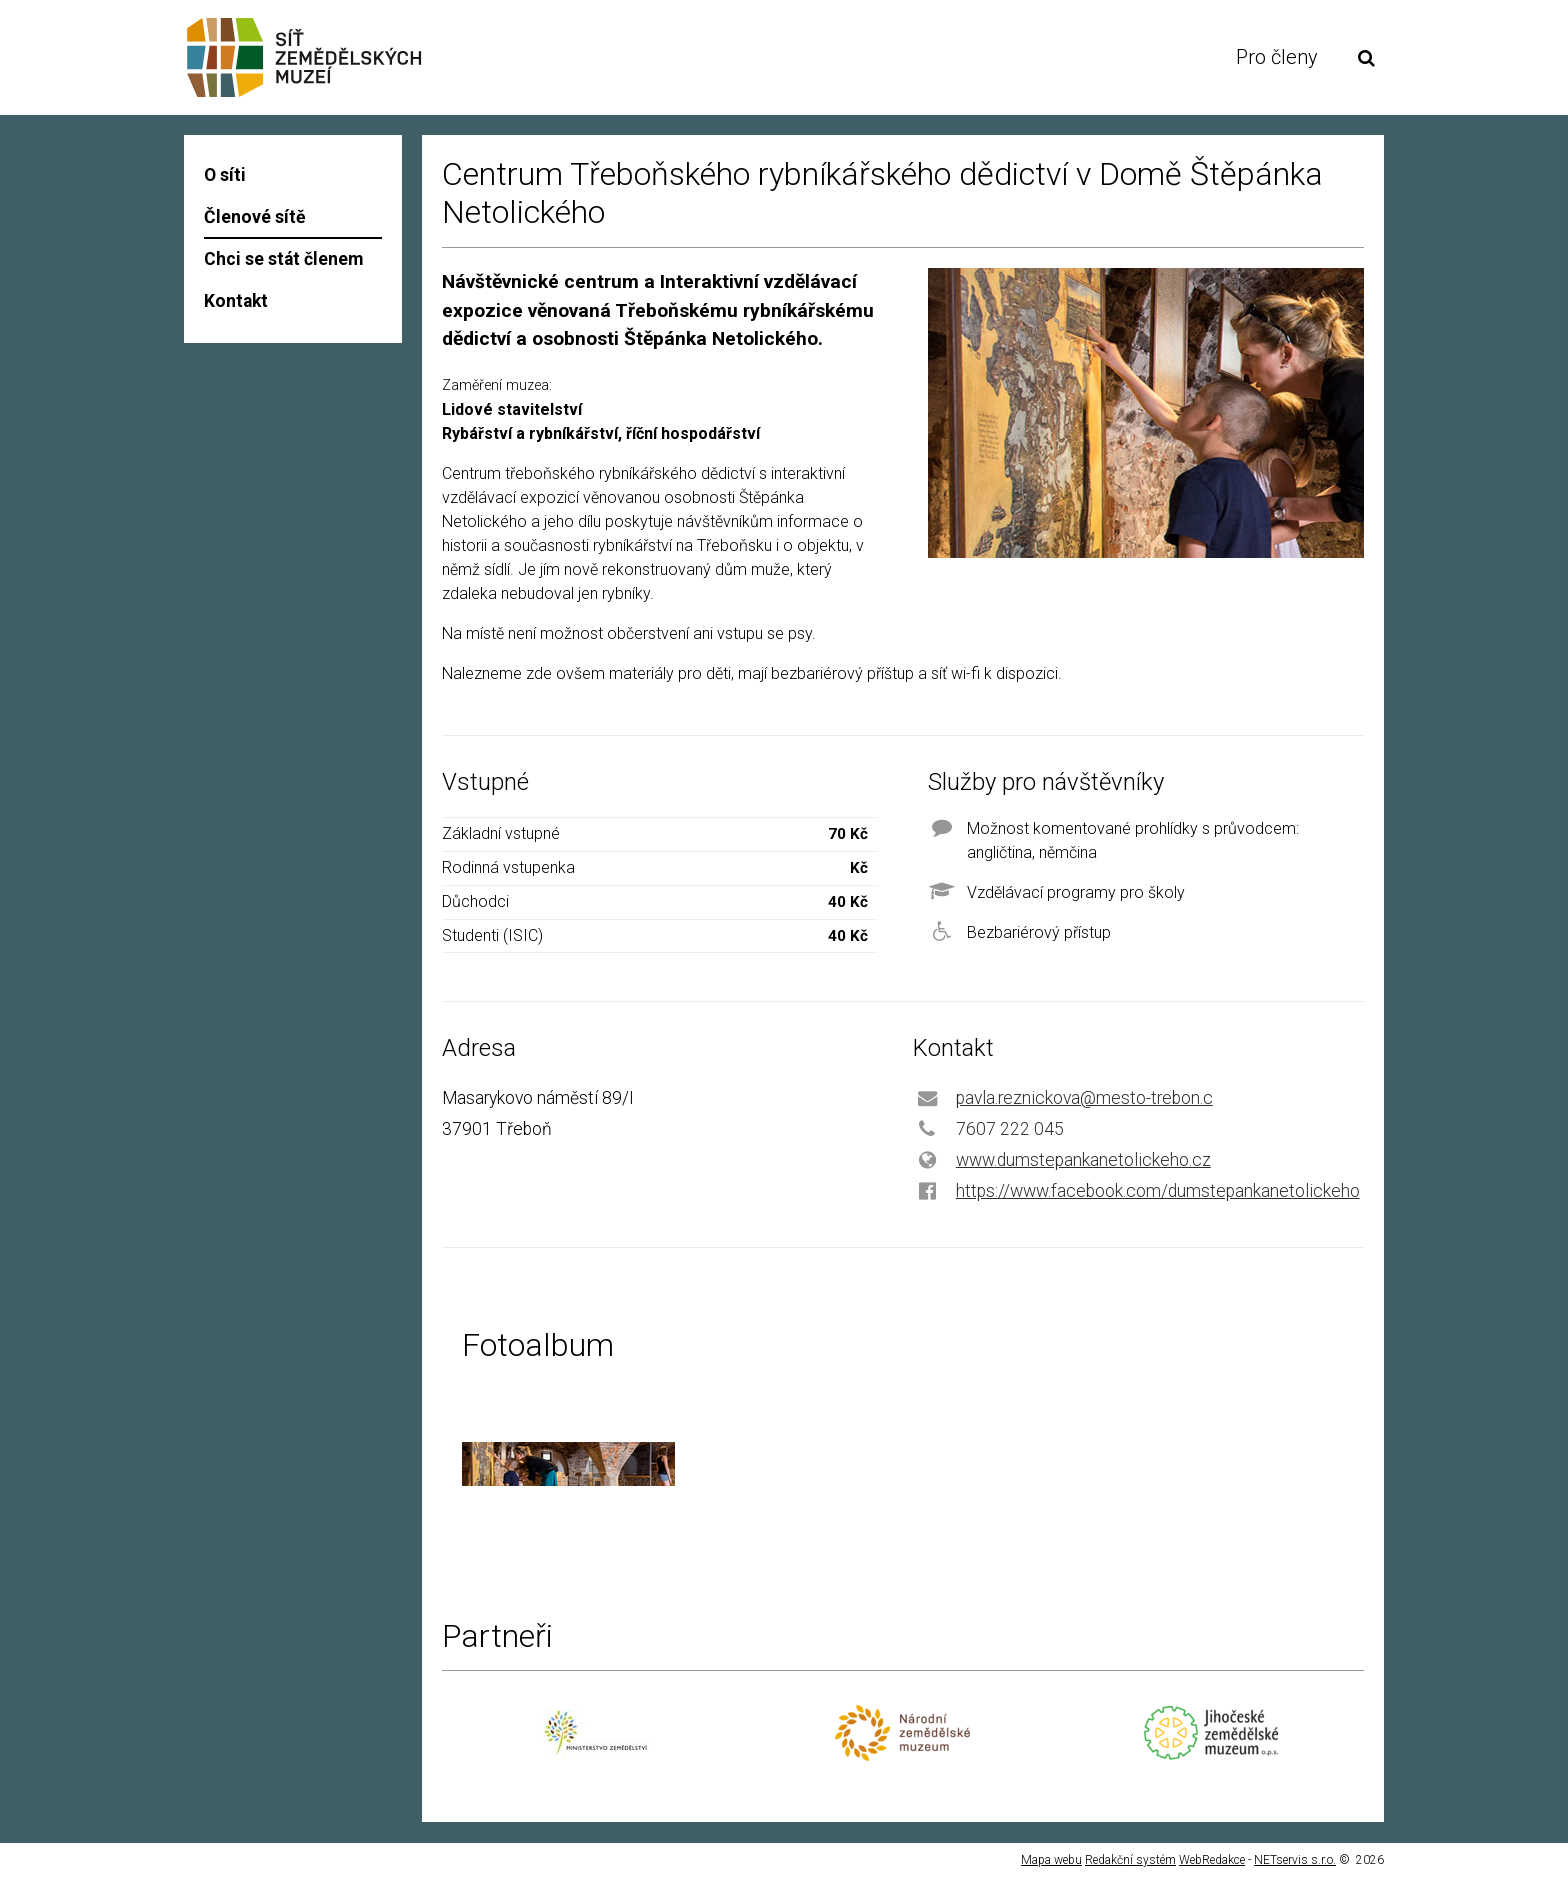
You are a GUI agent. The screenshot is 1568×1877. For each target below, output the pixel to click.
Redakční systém (1130, 1860)
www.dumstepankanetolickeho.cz (1083, 1160)
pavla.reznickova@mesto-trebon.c (1084, 1098)
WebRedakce (1212, 1860)
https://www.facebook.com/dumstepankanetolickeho (1158, 1191)
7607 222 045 (1010, 1129)
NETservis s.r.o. (1295, 1860)
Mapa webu (1051, 1860)
